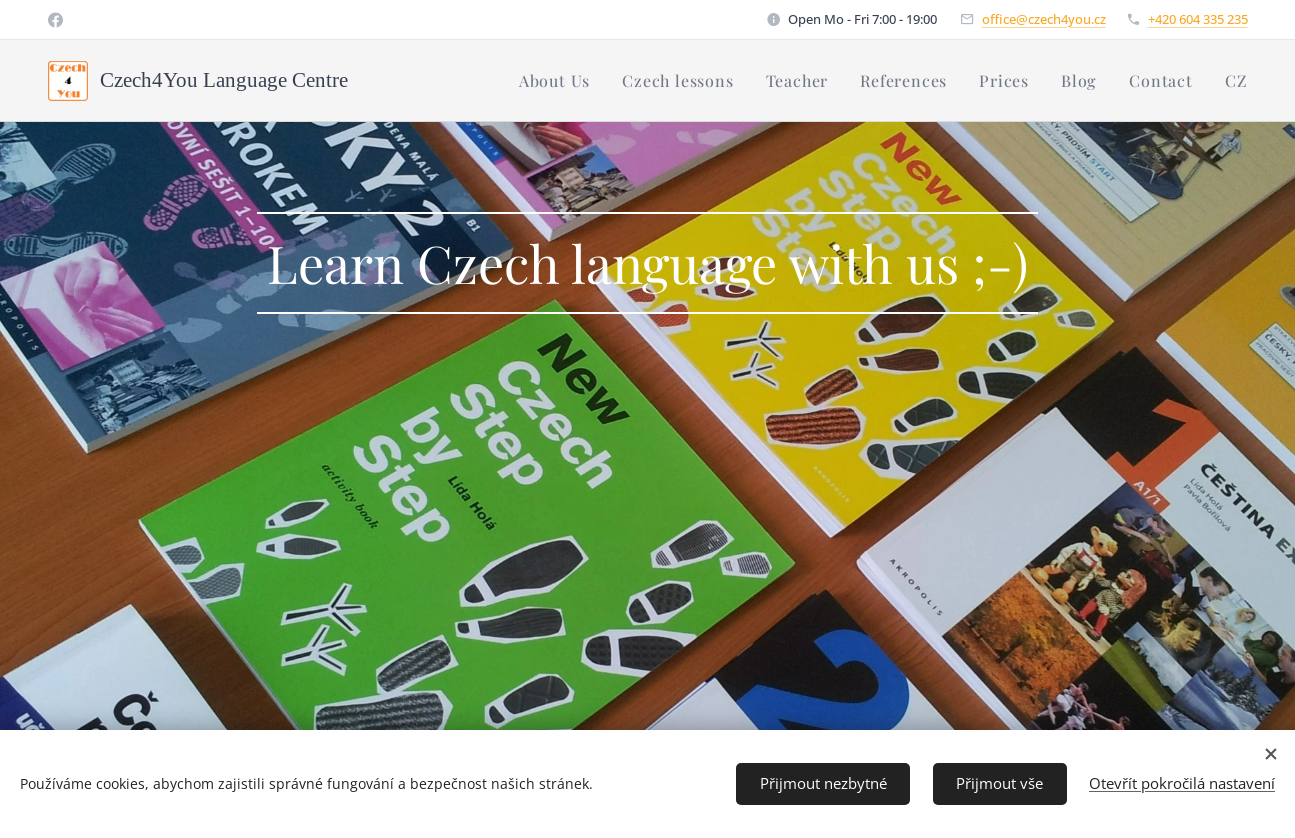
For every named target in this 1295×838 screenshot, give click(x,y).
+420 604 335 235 (1198, 19)
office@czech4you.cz (1044, 19)
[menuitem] (560, 81)
